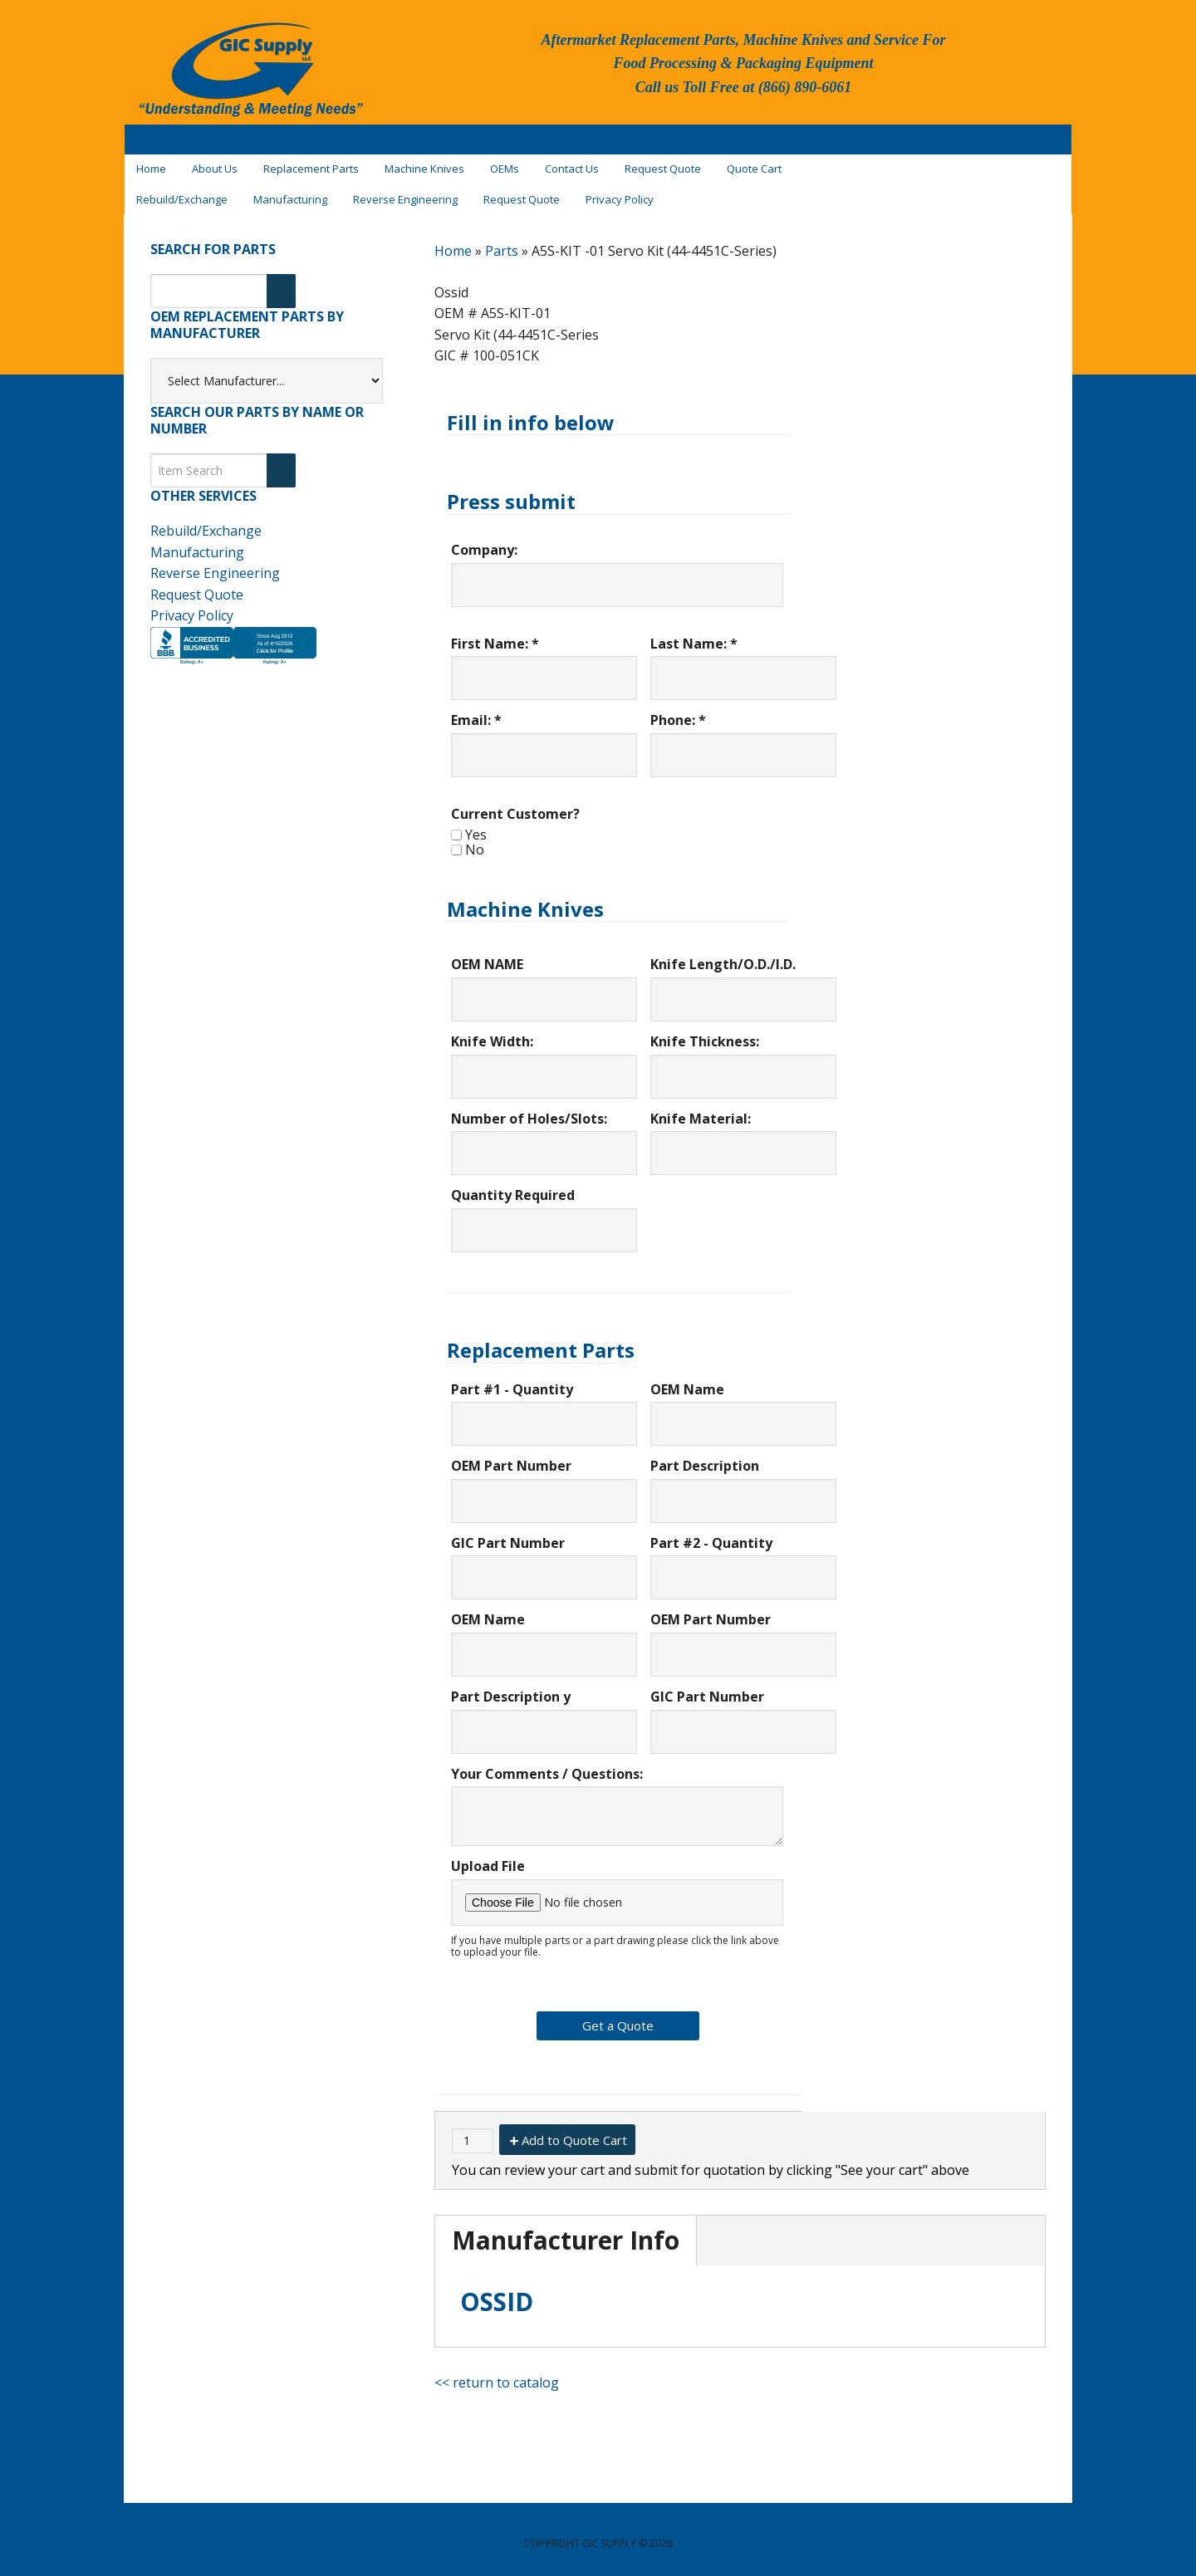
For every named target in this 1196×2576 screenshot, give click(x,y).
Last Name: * (694, 634)
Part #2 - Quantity (711, 1534)
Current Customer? (515, 805)
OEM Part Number (511, 1456)
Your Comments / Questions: (547, 1765)
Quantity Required (513, 1186)
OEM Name (687, 1380)
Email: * (476, 712)
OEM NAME (487, 956)
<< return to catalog (496, 2373)
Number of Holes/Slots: (529, 1109)
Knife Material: (700, 1109)
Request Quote (196, 585)
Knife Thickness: (704, 1032)
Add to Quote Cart (574, 2131)
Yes (476, 825)
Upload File (488, 1857)
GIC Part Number (508, 1534)
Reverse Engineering (215, 564)
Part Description (704, 1456)
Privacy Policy (191, 606)
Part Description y (511, 1687)
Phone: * (678, 712)
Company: (484, 540)
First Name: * (495, 634)
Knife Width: (492, 1032)
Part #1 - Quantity (512, 1380)
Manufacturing (197, 543)
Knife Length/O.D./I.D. (723, 956)
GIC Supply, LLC (249, 74)
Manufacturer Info (565, 2231)
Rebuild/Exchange (206, 521)
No (474, 840)
